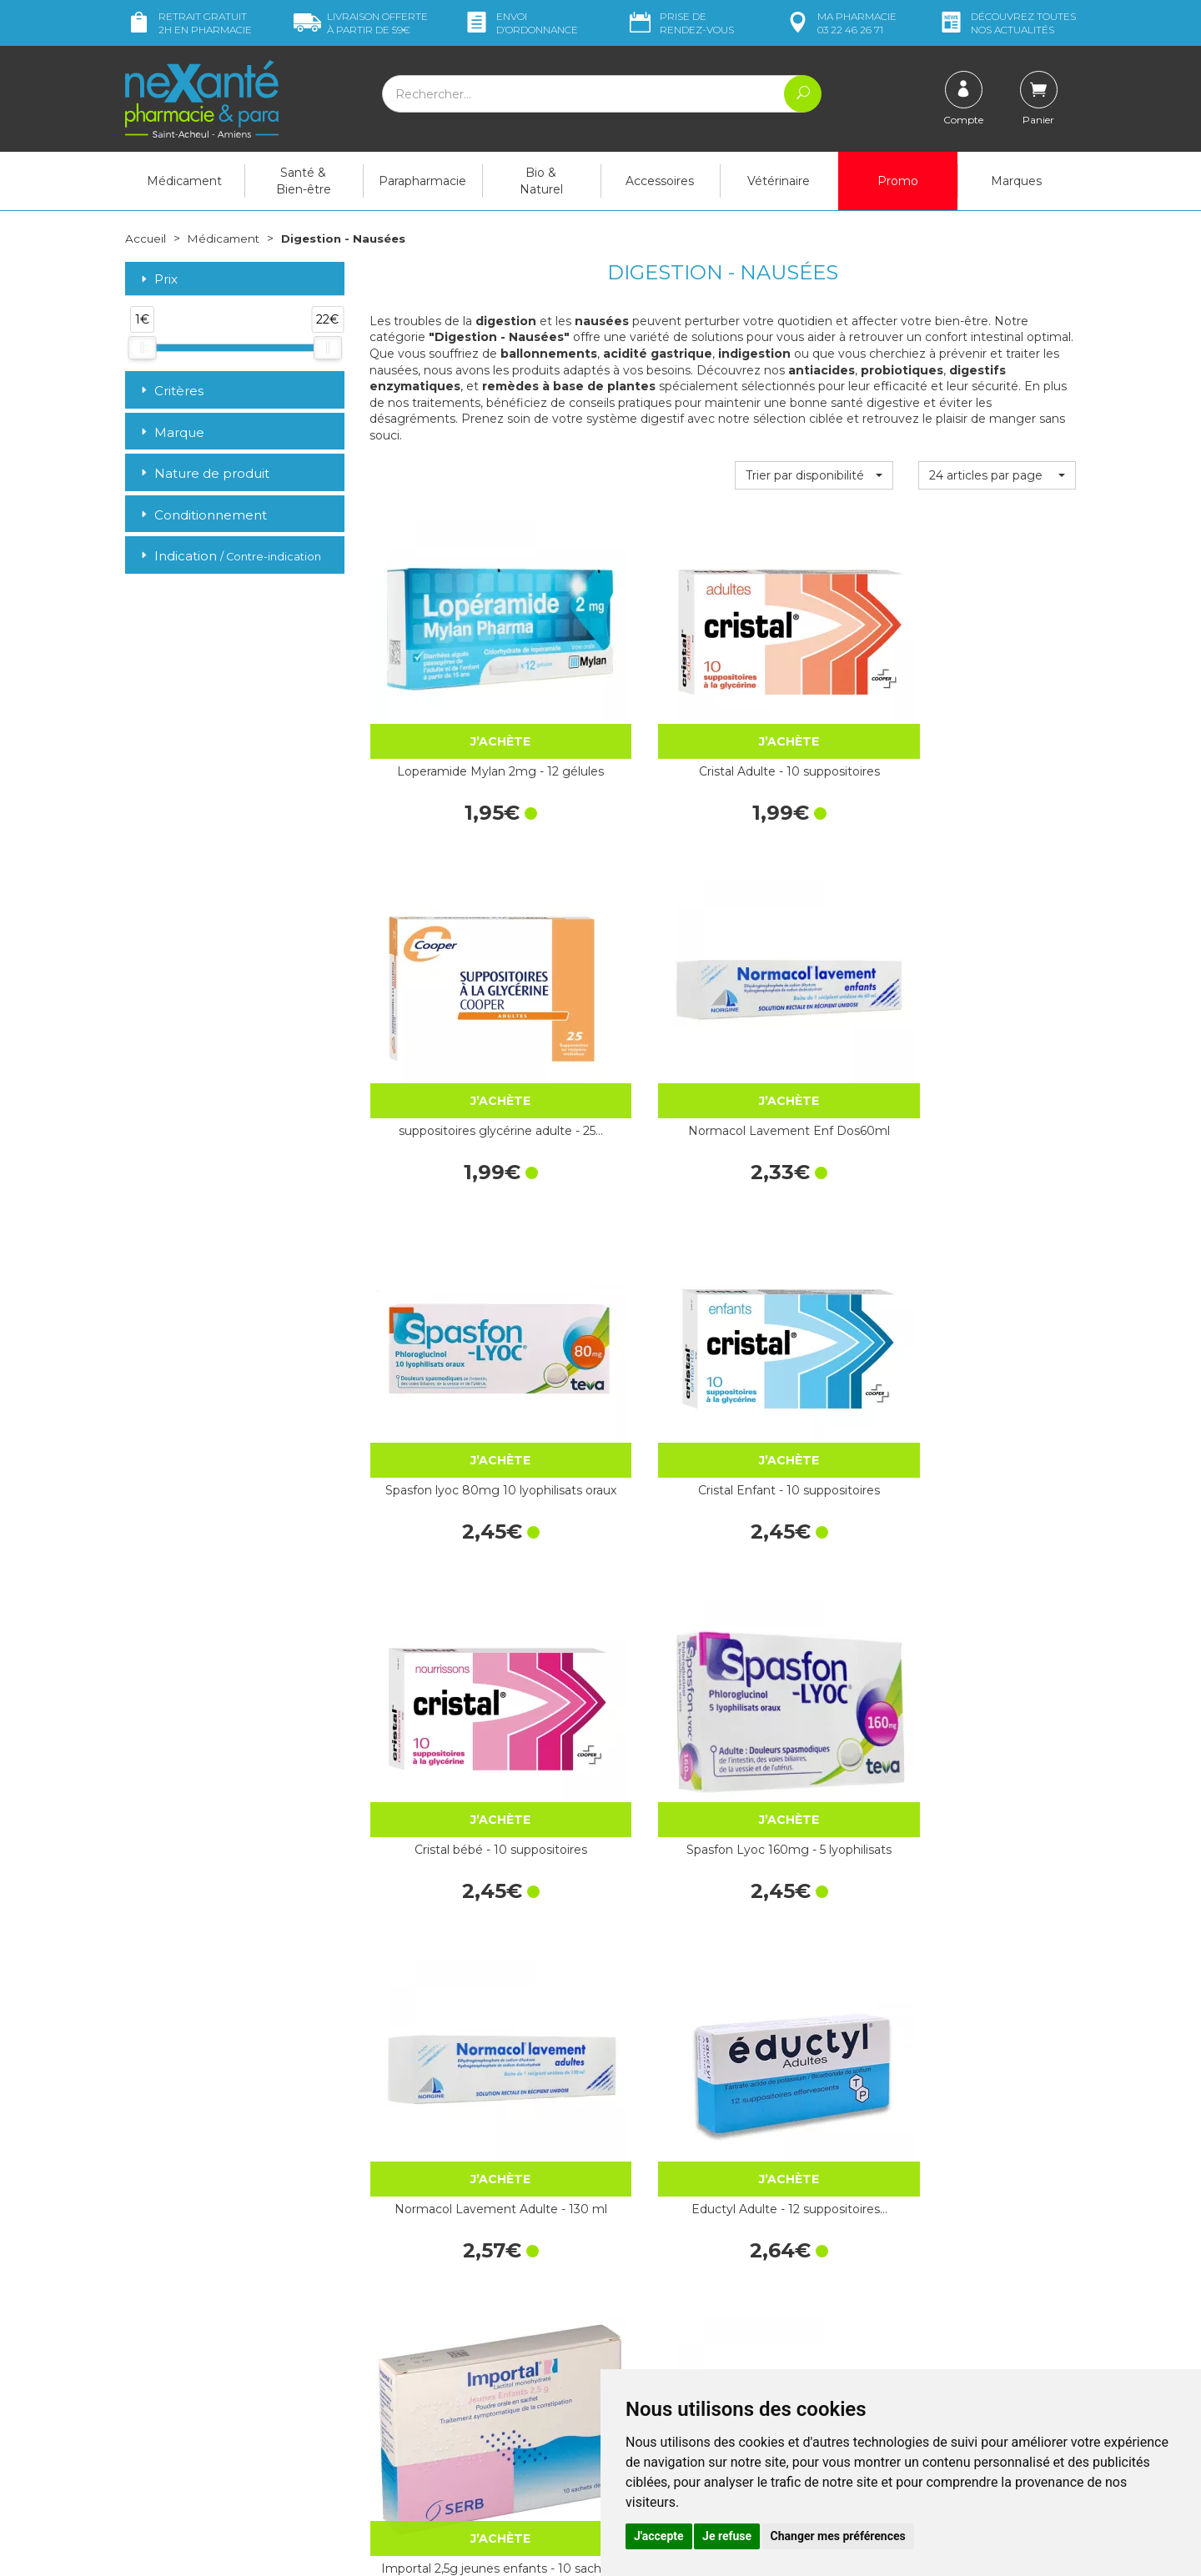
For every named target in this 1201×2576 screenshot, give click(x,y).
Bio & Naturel (541, 181)
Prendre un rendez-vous (679, 2353)
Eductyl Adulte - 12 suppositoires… (631, 1217)
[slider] (142, 347)
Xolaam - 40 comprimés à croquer (996, 1217)
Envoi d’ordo (520, 23)
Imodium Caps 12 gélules (448, 1748)
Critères (171, 390)
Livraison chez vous (908, 2245)
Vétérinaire (778, 180)
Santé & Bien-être (303, 181)
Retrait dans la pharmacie (926, 2230)
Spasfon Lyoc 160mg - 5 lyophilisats (997, 951)
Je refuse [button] (726, 2536)
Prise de (680, 23)
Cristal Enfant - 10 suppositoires (631, 951)
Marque (171, 432)
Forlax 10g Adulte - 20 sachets (447, 2014)
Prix (158, 280)
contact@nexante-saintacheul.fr (212, 2407)
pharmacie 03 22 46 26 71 (840, 23)
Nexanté (400, 2551)
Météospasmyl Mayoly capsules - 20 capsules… (814, 1748)
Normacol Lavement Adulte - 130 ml (448, 1217)
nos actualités (1006, 23)
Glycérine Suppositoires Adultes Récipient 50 (814, 1482)
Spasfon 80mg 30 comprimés (448, 1482)
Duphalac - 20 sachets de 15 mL (631, 1748)
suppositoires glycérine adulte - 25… (814, 686)
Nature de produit (203, 473)
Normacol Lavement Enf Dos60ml (997, 686)
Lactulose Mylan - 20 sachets (997, 1482)
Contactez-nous (657, 2338)
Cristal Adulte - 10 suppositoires (630, 686)
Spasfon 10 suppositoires (631, 1482)
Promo (897, 180)
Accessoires (660, 180)
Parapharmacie (422, 180)
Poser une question (177, 2433)
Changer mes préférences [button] (838, 2536)
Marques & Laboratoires (433, 2353)
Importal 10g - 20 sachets (997, 2014)
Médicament (184, 180)
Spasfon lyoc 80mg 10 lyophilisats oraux (448, 951)
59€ (361, 23)
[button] (813, 475)
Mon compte (160, 2448)
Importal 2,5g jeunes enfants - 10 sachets (814, 1217)
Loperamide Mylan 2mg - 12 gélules (448, 686)
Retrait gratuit (188, 23)
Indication (229, 556)
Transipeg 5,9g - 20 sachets (997, 1748)
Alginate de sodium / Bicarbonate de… (813, 2014)
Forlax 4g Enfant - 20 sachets (631, 2014)
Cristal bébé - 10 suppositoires (813, 951)
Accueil (146, 238)
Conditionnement (202, 515)
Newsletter (399, 2368)
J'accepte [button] (659, 2536)
